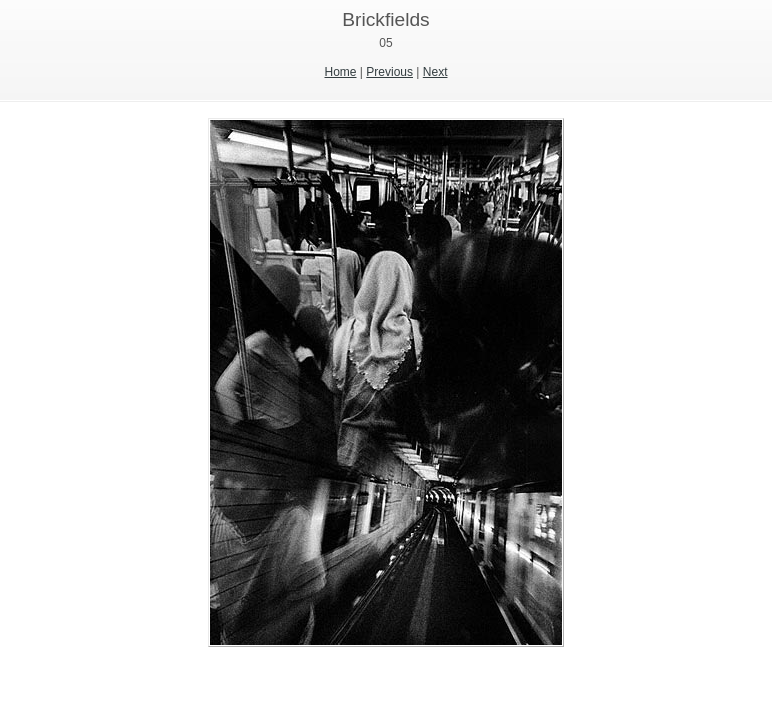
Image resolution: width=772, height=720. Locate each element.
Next (435, 72)
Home (341, 72)
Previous (389, 72)
